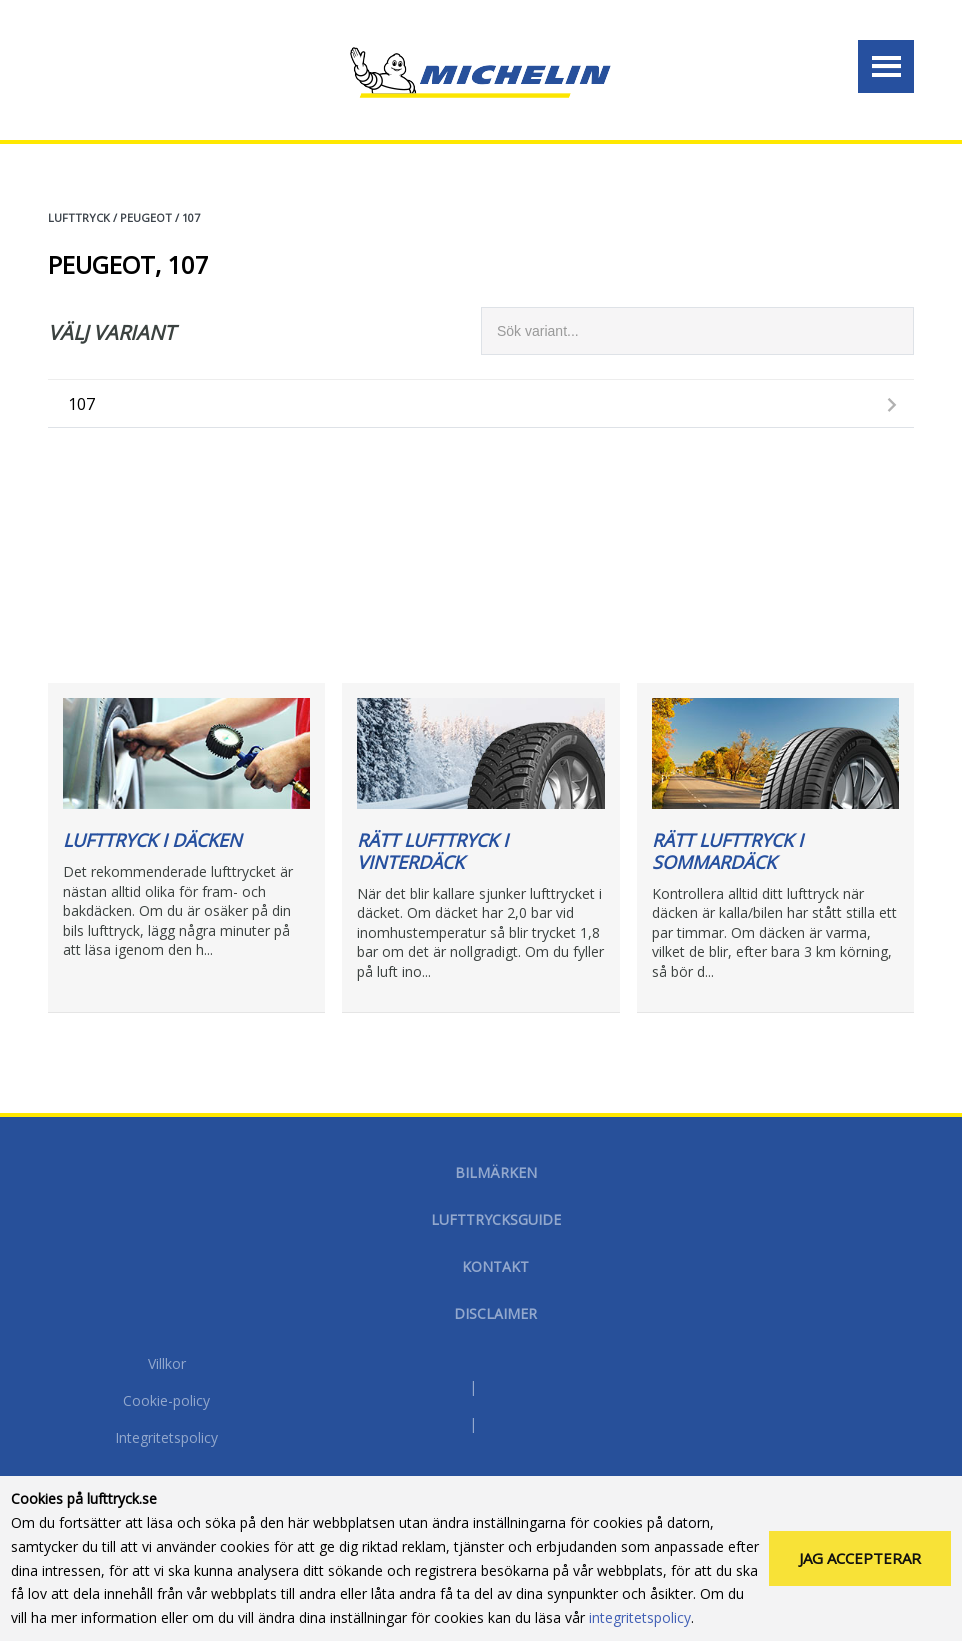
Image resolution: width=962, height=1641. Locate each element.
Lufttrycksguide (496, 1219)
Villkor (167, 1365)
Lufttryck (79, 217)
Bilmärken (496, 1172)
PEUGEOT (146, 217)
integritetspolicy (640, 1617)
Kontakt (495, 1266)
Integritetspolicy (166, 1439)
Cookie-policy (166, 1402)
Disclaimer (495, 1313)
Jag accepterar (860, 1558)
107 (191, 217)
